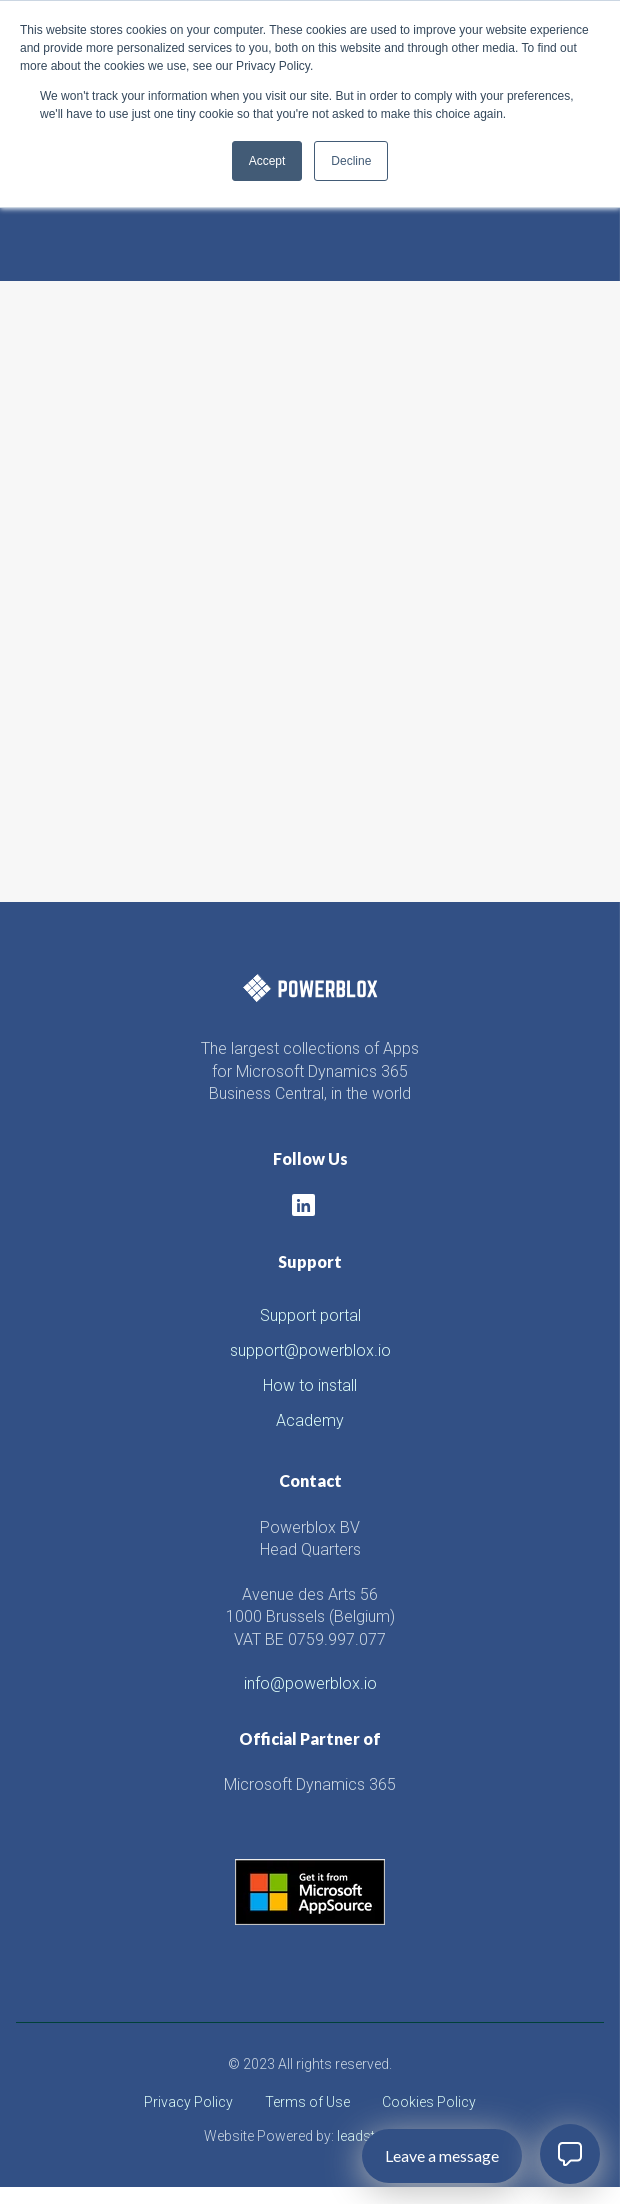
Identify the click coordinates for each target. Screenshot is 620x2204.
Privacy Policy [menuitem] (188, 2102)
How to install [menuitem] (310, 1385)
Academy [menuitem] (310, 1420)
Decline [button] (351, 161)
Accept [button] (267, 161)
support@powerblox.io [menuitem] (310, 1350)
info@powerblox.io (310, 1683)
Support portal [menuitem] (310, 1315)
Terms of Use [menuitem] (307, 2102)
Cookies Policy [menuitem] (429, 2102)
